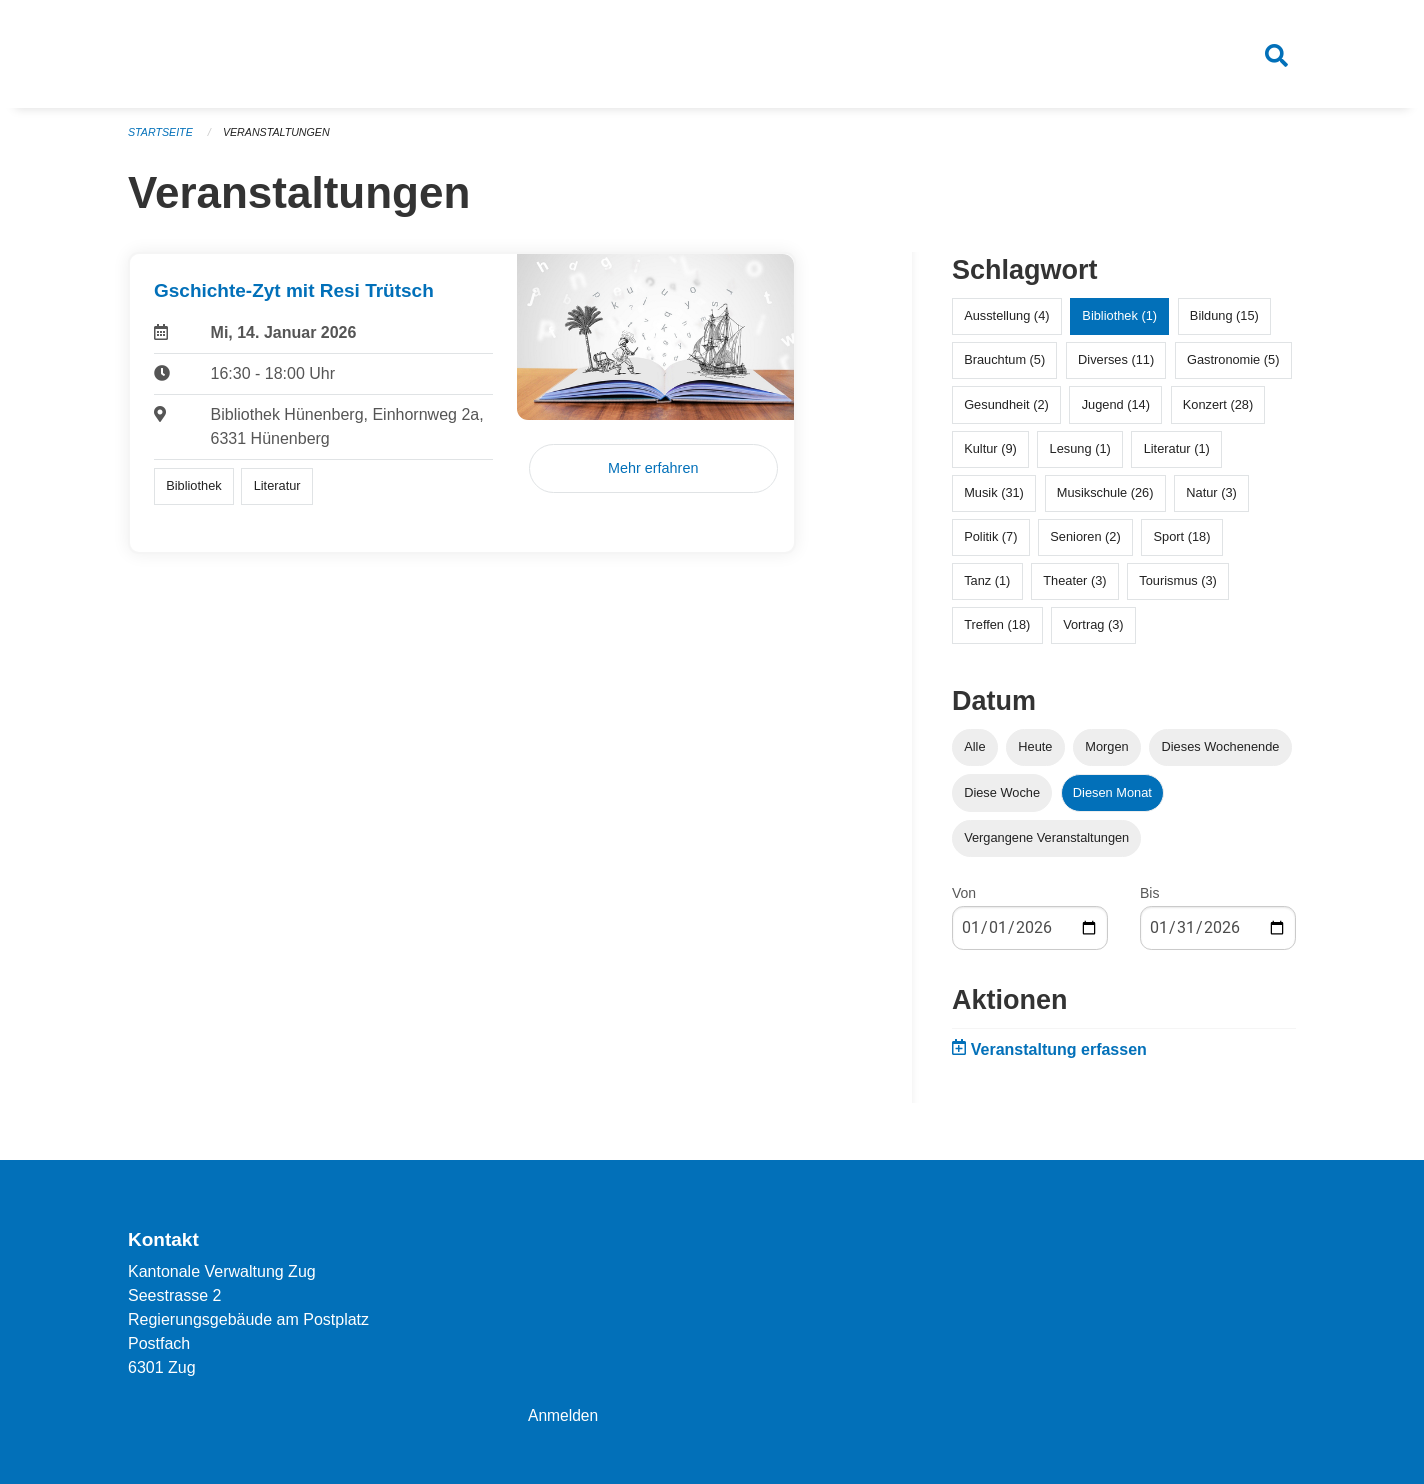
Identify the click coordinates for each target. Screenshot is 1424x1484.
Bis (1149, 900)
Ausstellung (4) (1006, 323)
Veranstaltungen (280, 140)
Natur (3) (1211, 500)
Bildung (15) (1224, 323)
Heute (1035, 754)
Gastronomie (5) (1233, 367)
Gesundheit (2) (1006, 411)
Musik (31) (994, 500)
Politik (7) (990, 544)
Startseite (161, 140)
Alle (974, 754)
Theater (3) (1074, 588)
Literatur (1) (1177, 455)
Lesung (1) (1080, 455)
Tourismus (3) (1178, 588)
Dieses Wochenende (1221, 754)
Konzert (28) (1218, 411)
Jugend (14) (1116, 411)
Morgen (1106, 754)
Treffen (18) (997, 632)
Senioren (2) (1085, 544)
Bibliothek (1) (1119, 323)
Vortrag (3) (1093, 632)
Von (964, 900)
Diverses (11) (1116, 367)
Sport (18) (1182, 544)
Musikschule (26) (1105, 500)
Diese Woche (1002, 799)
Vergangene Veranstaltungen (1046, 844)
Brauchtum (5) (1004, 367)
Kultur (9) (990, 455)
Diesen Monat (1112, 799)
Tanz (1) (987, 588)
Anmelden (564, 1415)
